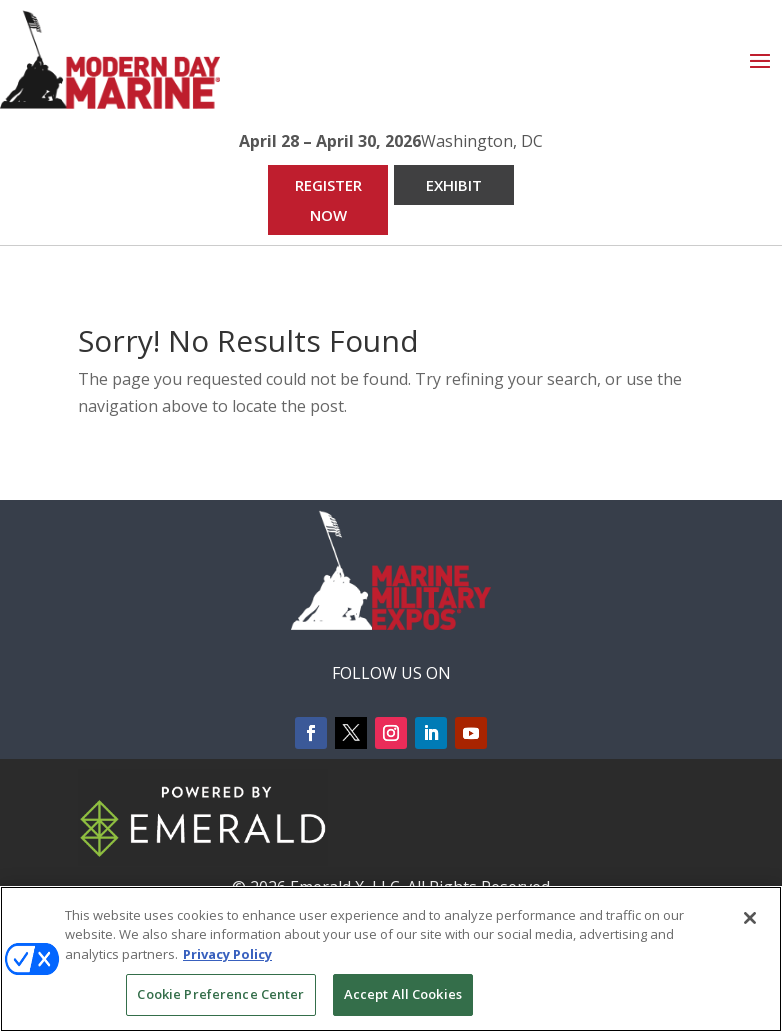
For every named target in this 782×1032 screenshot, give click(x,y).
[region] (391, 959)
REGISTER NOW (328, 200)
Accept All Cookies (403, 994)
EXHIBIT (454, 185)
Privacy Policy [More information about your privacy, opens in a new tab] (227, 954)
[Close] (750, 918)
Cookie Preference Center (220, 994)
